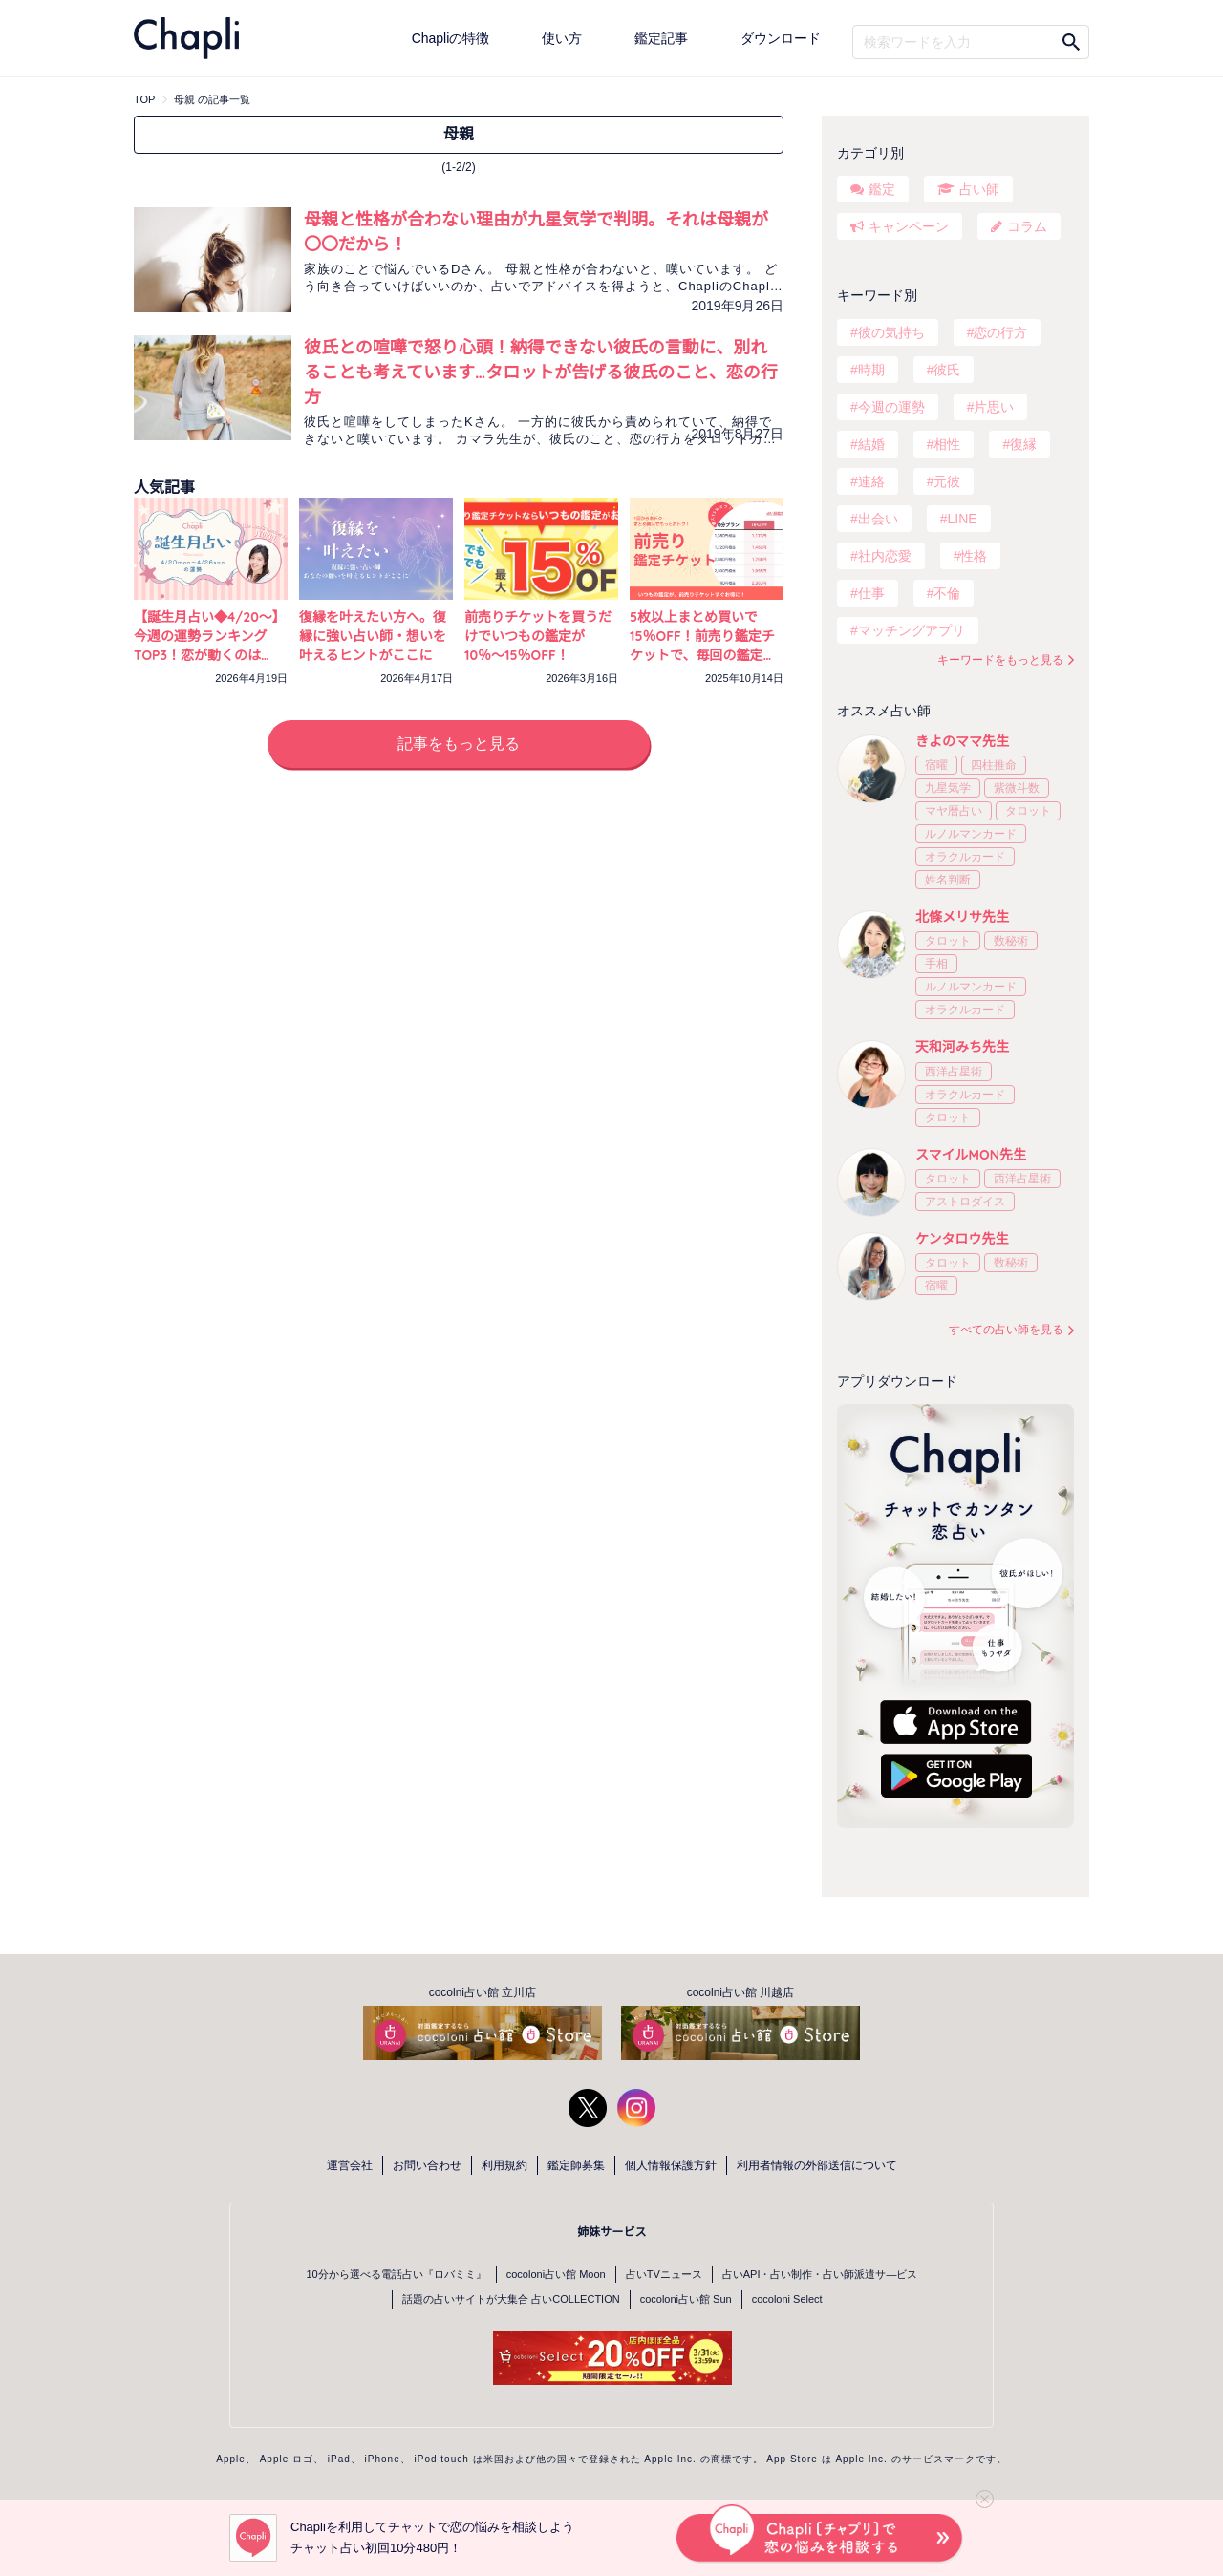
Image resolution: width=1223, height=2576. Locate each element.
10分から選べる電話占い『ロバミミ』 (396, 2274)
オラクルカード (965, 856)
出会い (878, 518)
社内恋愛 (885, 556)
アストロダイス (965, 1201)
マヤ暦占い (953, 811)
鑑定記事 (661, 38)
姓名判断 (948, 879)
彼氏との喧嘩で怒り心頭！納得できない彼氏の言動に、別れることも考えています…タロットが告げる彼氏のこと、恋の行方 (541, 372)
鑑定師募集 (576, 2165)
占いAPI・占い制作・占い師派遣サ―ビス (820, 2274)
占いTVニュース (664, 2274)
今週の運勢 (891, 407)
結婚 (871, 444)
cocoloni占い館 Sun (686, 2299)
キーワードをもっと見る (1000, 660)
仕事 (871, 593)
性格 (973, 556)
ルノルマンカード (971, 834)
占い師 (979, 189)
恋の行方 (1000, 332)
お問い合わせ (427, 2165)
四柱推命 (994, 765)
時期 (871, 369)
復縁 (1023, 444)
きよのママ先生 (962, 741)
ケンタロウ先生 (962, 1238)
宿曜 (936, 765)
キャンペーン (909, 226)
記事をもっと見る (458, 743)
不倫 (946, 593)
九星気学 (948, 788)
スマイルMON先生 (970, 1154)
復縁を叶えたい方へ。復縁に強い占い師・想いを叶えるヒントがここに (372, 636)
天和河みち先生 (962, 1046)
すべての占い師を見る (1006, 1329)
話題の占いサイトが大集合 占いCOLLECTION (510, 2299)
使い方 (562, 38)
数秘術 (1011, 940)
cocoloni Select (787, 2299)
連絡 (871, 481)
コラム (1027, 226)
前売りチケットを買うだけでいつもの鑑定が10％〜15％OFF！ (538, 636)
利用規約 (504, 2165)
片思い (994, 407)
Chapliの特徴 (451, 38)
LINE (961, 518)
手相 (936, 963)
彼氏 (946, 369)
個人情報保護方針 (671, 2165)
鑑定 (882, 189)
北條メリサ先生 (962, 917)
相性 (946, 444)
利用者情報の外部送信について (817, 2165)
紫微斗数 (1017, 788)
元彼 (946, 481)
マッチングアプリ (911, 630)
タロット (1028, 811)
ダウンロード (780, 38)
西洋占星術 (953, 1071)
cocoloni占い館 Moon (556, 2274)
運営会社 (350, 2165)
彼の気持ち (891, 332)
